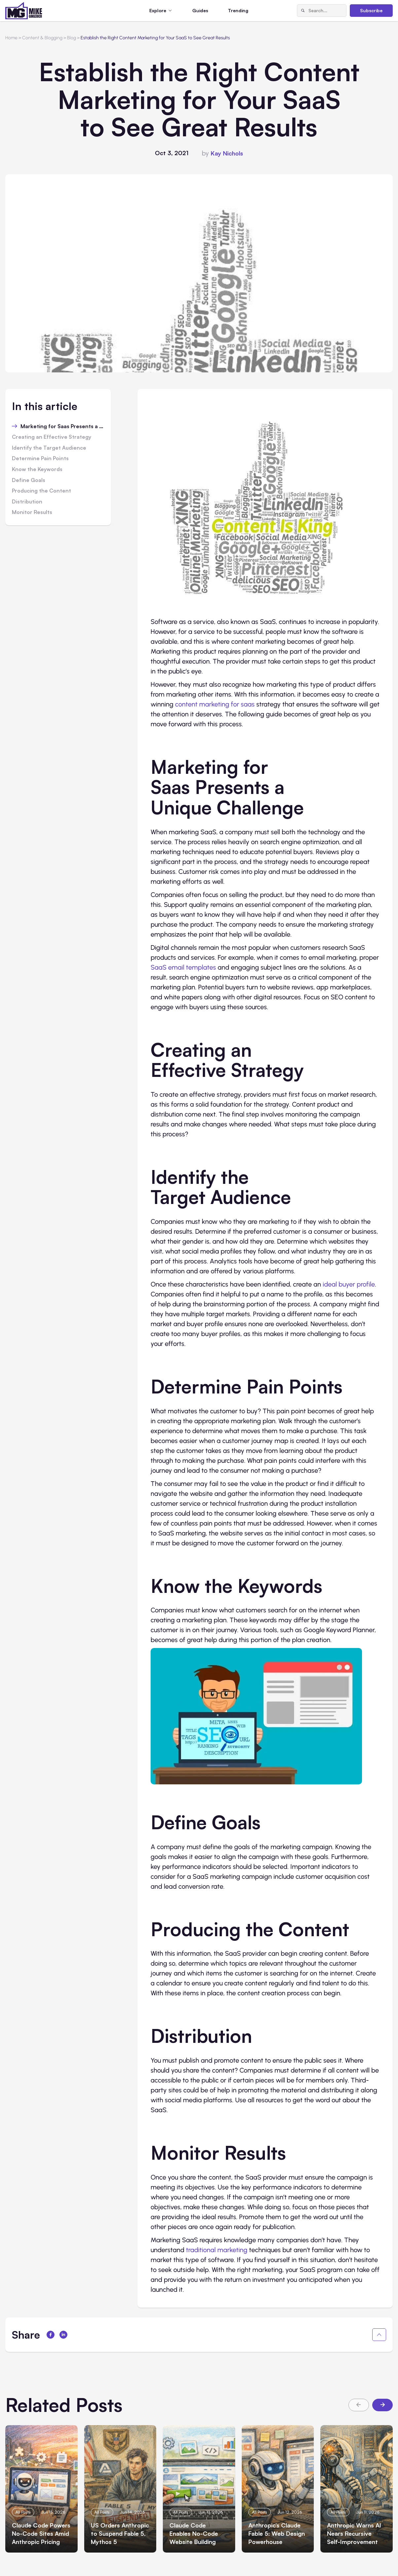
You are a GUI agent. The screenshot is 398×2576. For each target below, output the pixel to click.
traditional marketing (216, 2250)
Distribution (27, 502)
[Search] (303, 10)
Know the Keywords (37, 469)
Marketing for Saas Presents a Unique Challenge (62, 426)
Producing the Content (41, 491)
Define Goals (28, 480)
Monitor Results (32, 512)
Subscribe (371, 10)
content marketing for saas (215, 704)
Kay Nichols (227, 153)
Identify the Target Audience (49, 448)
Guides (200, 10)
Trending (238, 10)
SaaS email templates (183, 967)
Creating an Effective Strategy (51, 437)
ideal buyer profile (349, 1284)
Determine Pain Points (40, 459)
